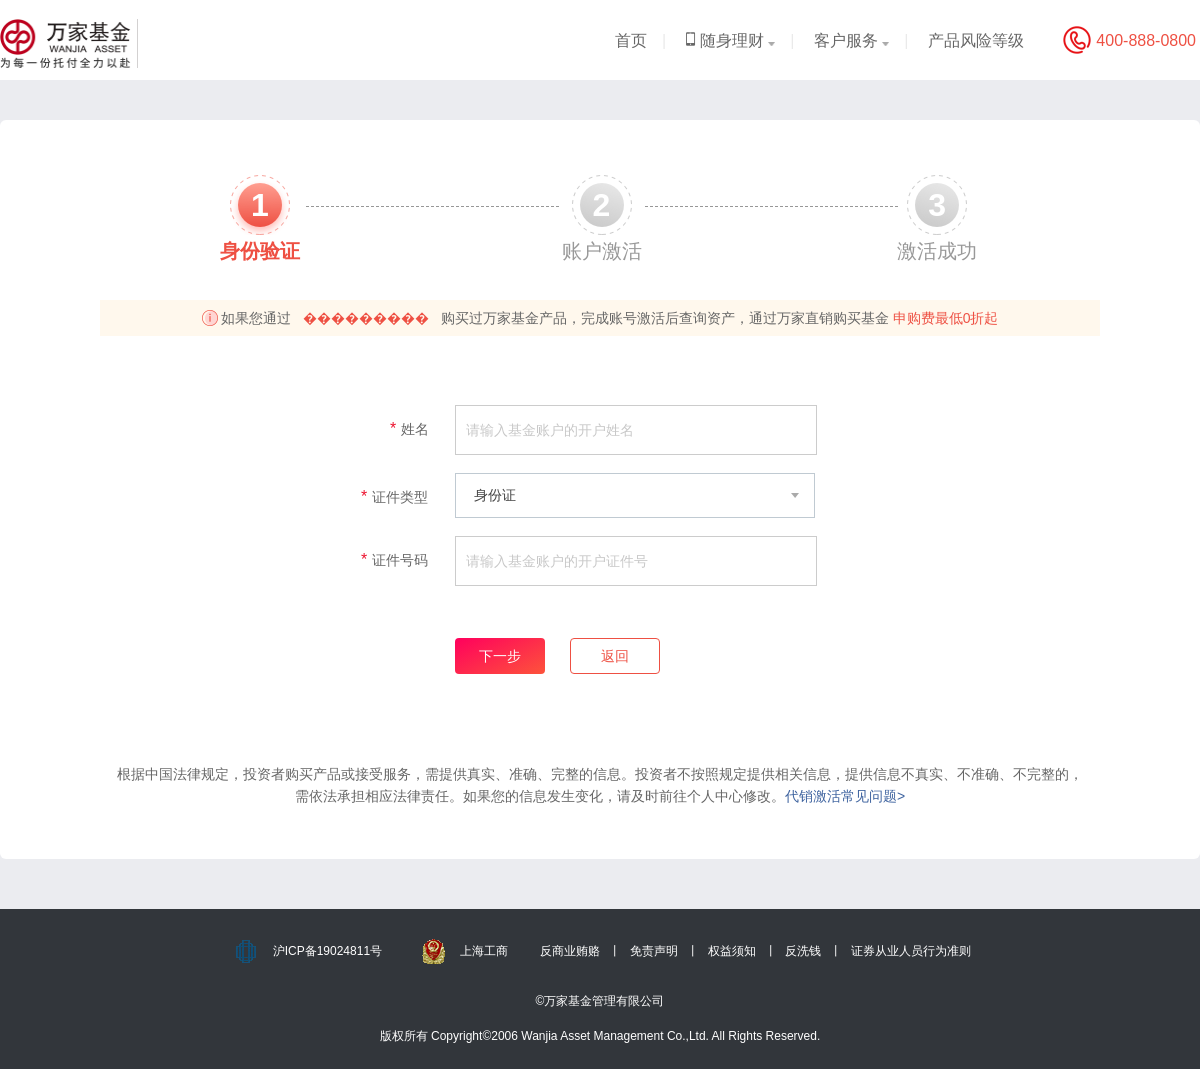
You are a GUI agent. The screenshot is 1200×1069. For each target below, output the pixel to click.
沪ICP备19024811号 (327, 951)
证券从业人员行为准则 (911, 951)
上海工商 (484, 951)
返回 (615, 656)
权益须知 (732, 951)
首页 (631, 40)
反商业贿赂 (570, 951)
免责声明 (654, 951)
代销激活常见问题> (845, 796)
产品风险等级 (976, 40)
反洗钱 (803, 951)
